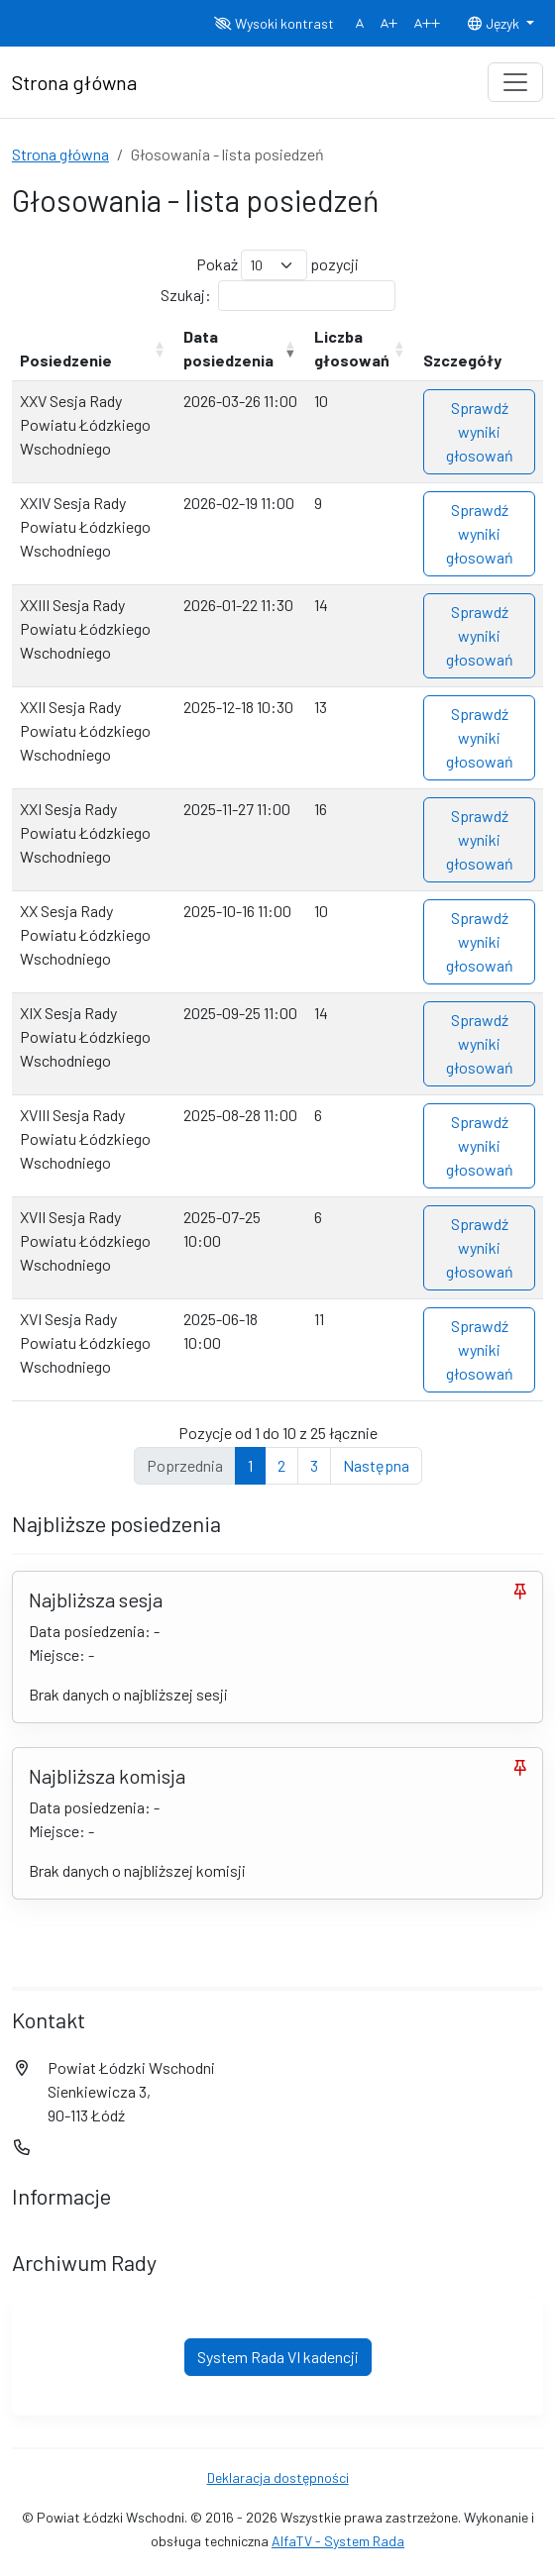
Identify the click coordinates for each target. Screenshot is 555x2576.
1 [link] (250, 1465)
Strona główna (60, 154)
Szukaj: (278, 295)
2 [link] (281, 1465)
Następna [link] (376, 1465)
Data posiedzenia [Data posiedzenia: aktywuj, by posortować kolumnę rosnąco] (228, 348)
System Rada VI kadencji (278, 2356)
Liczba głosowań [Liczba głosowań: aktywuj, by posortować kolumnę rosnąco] (351, 348)
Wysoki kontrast (274, 23)
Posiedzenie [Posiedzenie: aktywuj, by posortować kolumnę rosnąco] (66, 360)
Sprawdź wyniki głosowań (479, 431)
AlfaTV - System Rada (338, 2540)
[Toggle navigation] (515, 82)
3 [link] (314, 1465)
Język (494, 23)
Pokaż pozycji (277, 265)
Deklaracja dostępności (278, 2477)
